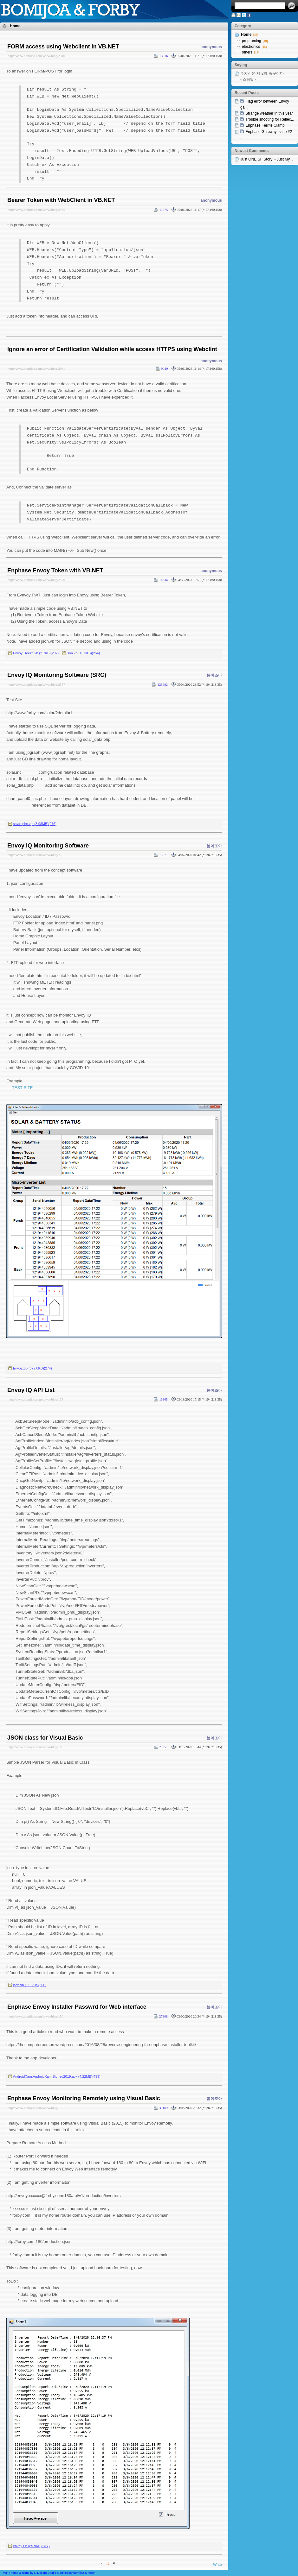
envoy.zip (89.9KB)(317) (31, 2546)
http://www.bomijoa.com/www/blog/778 (35, 855)
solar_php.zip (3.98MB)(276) (34, 824)
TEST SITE (22, 1087)
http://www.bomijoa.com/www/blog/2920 (36, 580)
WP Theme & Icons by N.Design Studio (29, 2572)
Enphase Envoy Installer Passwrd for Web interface (76, 2007)
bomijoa (79, 2572)
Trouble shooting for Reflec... (269, 119)
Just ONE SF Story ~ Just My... (266, 159)
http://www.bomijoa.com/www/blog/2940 (36, 56)
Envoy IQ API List (31, 1390)
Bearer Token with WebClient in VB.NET (61, 200)
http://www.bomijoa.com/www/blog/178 (35, 1399)
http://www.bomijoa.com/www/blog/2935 (36, 209)
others (247, 52)
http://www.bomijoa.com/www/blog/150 (35, 2108)
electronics (251, 46)
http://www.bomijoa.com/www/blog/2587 (36, 684)
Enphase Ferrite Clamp (264, 125)
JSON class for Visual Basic (45, 1738)
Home (15, 26)
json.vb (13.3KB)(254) (83, 653)
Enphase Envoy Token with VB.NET (55, 570)
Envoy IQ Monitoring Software (48, 845)
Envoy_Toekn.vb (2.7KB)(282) (36, 653)
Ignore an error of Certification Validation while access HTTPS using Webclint (112, 349)
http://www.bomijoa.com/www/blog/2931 (36, 368)
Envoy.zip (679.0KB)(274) (32, 1368)
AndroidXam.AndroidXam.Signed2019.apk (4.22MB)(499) (56, 2076)
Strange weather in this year (269, 113)
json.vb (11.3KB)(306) (29, 1985)
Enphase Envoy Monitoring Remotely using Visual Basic (83, 2098)
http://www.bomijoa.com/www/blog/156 (35, 2016)
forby (91, 2572)
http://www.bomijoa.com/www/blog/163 (35, 1747)
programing (251, 41)
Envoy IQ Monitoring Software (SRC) (56, 675)
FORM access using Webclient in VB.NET (63, 46)
